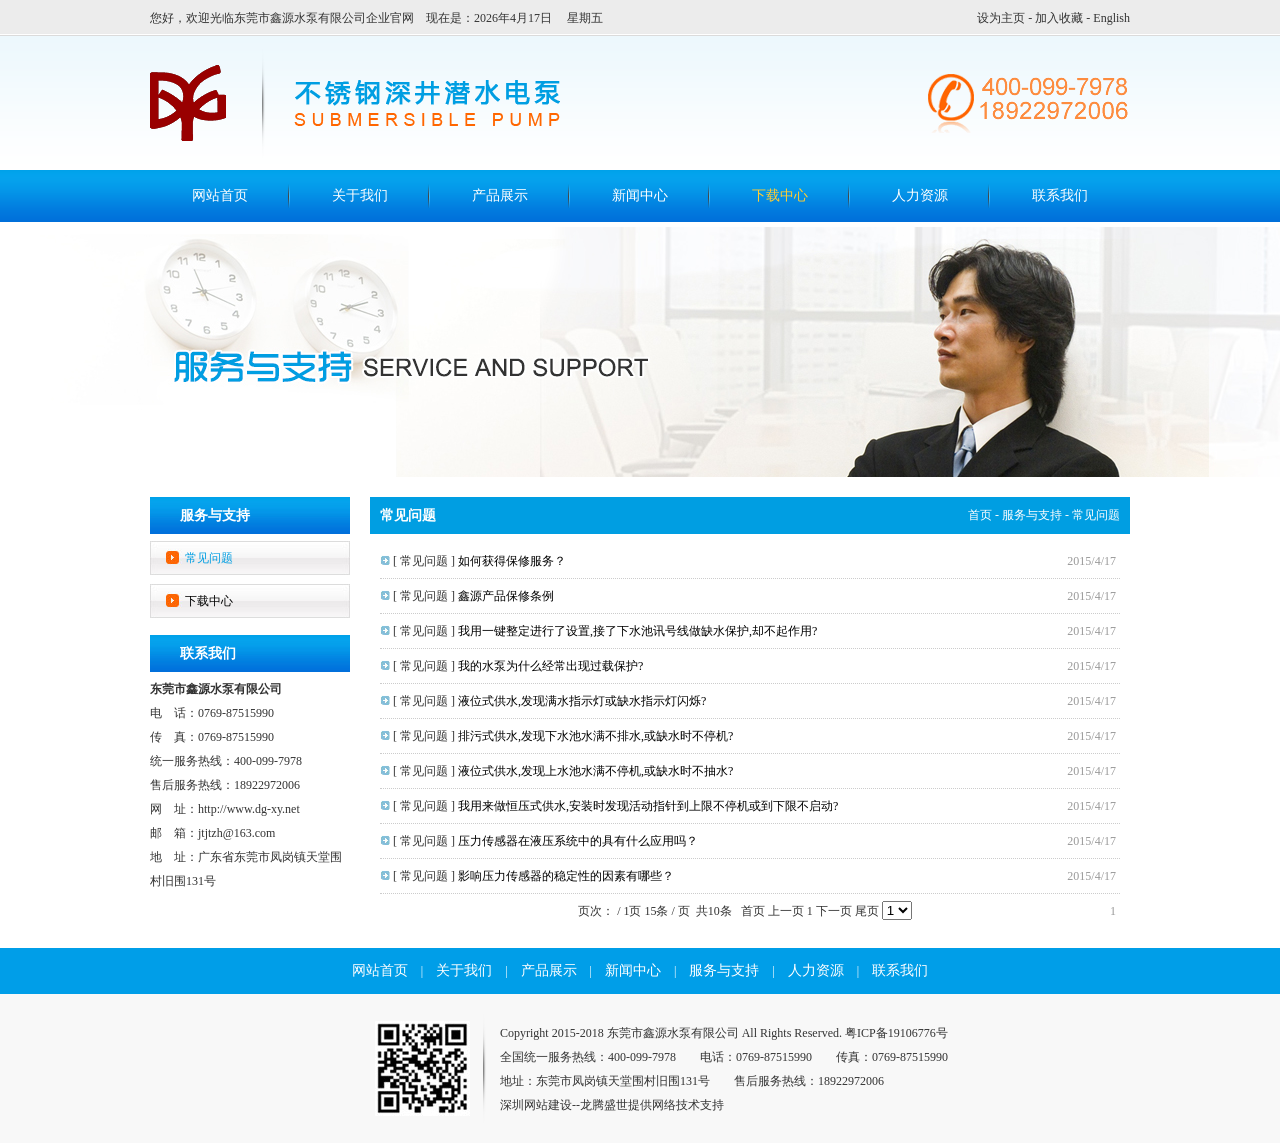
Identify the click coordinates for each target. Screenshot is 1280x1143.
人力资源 (920, 195)
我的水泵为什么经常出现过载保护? (550, 666)
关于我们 (360, 195)
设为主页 (1001, 18)
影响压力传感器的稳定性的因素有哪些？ (566, 876)
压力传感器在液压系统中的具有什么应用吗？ (578, 841)
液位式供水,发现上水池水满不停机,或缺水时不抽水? (595, 771)
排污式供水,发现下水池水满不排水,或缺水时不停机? (595, 736)
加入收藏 (1059, 18)
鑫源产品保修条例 (506, 596)
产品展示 (500, 195)
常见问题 (209, 558)
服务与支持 (1032, 515)
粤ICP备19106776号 (896, 1033)
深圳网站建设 (536, 1105)
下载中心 (780, 195)
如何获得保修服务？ (512, 561)
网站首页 (380, 970)
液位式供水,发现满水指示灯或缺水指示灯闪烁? (582, 701)
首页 (980, 515)
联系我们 (1060, 195)
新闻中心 (640, 195)
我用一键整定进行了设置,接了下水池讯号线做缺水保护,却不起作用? (637, 631)
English (1111, 18)
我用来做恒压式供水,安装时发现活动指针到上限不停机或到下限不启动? (648, 806)
